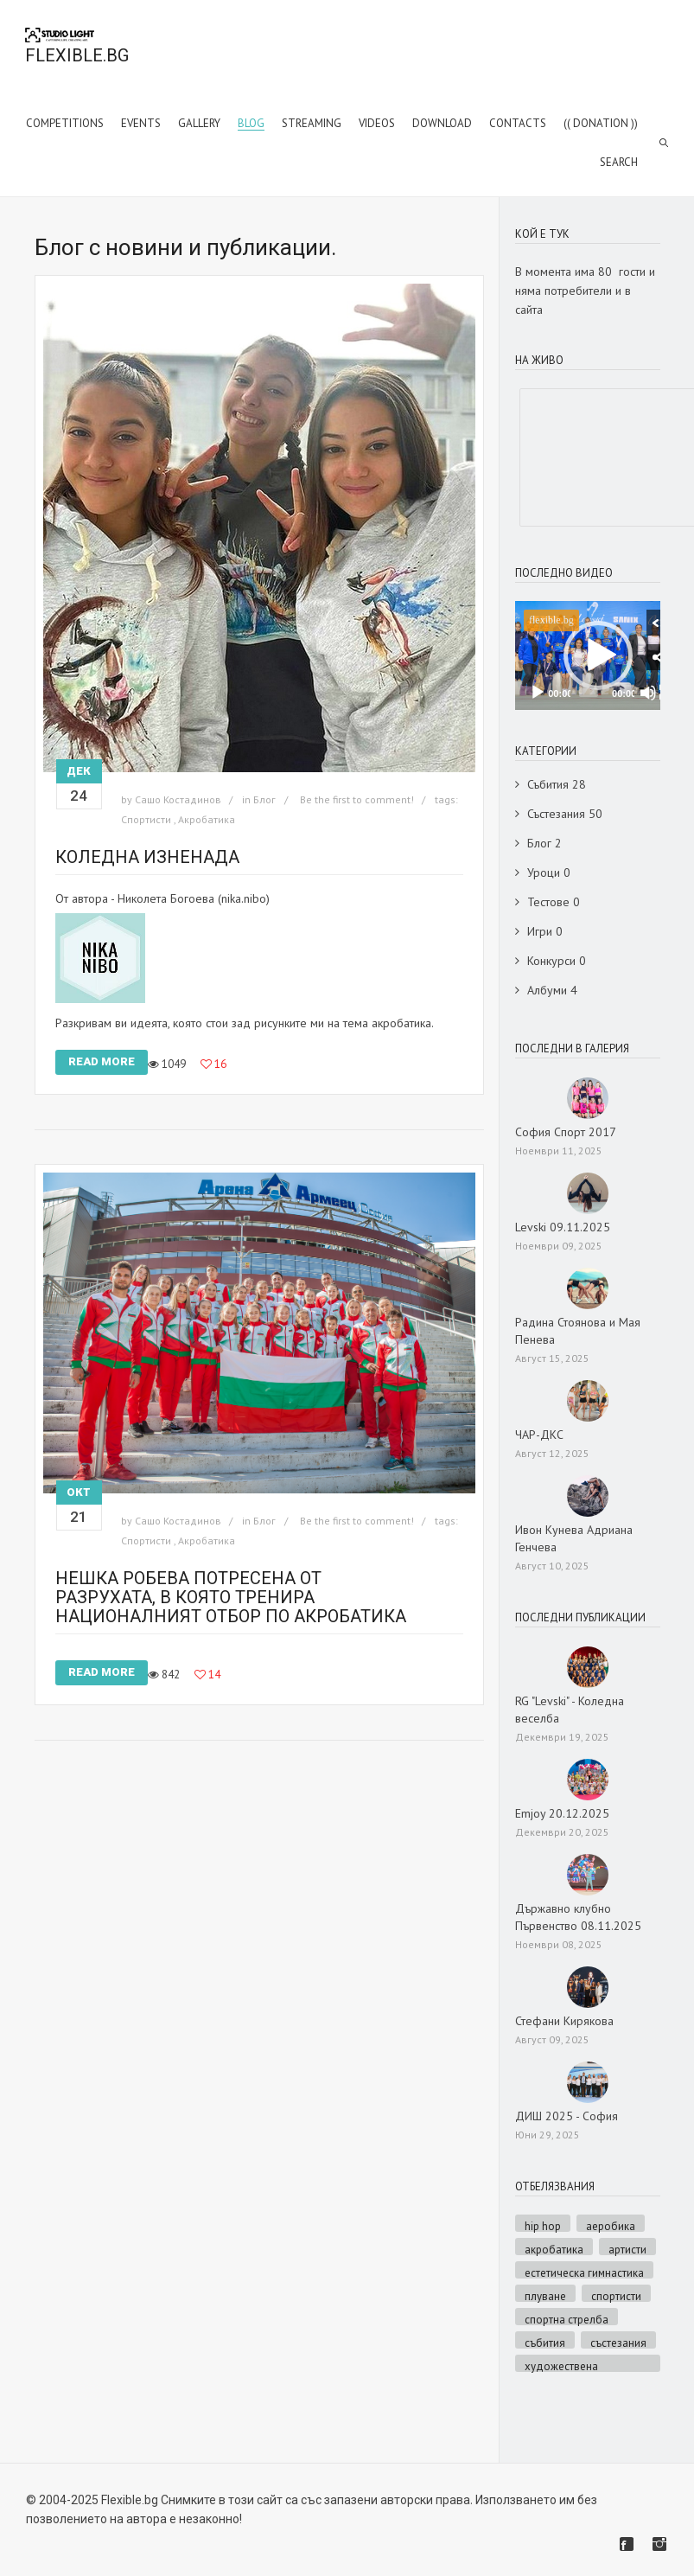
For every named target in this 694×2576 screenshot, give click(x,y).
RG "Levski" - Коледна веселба (569, 1709)
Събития (548, 784)
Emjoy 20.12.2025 (562, 1813)
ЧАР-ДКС (539, 1434)
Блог (264, 799)
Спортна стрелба (566, 2318)
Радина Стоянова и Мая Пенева (577, 1330)
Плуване (545, 2295)
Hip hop (543, 2225)
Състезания (556, 813)
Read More (101, 1061)
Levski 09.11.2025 (562, 1227)
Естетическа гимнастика (584, 2272)
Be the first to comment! (358, 799)
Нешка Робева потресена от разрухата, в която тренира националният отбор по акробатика (230, 1597)
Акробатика (206, 819)
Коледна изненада (147, 857)
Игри (539, 931)
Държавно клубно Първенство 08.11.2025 (578, 1917)
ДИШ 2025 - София (566, 2116)
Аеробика (610, 2225)
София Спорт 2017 (565, 1132)
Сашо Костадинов (178, 799)
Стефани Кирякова (564, 2021)
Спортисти (146, 819)
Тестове (548, 902)
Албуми (547, 990)
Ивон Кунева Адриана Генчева (574, 1538)
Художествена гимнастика (561, 2365)
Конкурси (551, 960)
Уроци (543, 872)
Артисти (627, 2248)
